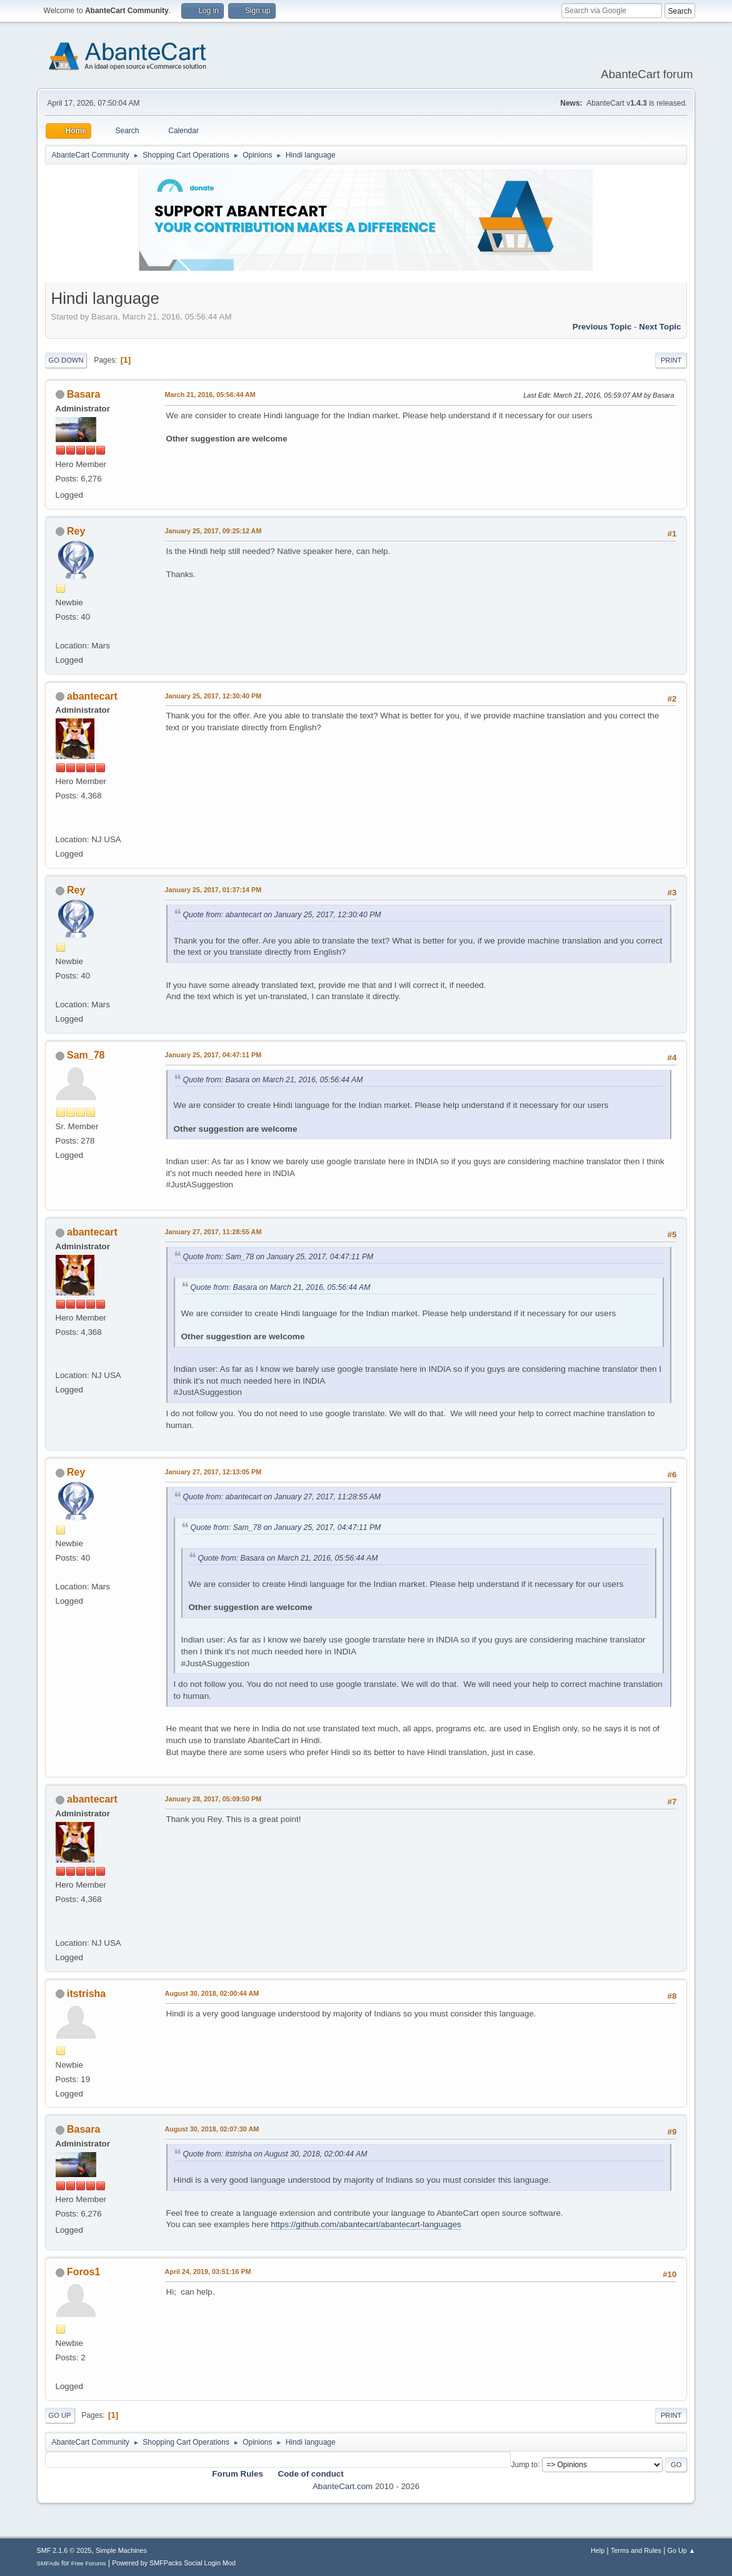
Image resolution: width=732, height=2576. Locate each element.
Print (671, 360)
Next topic (660, 326)
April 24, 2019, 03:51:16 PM (208, 2271)
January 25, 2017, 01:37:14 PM (213, 889)
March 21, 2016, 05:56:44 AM (210, 394)
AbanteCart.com (343, 2486)
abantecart (92, 696)
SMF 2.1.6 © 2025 (64, 2550)
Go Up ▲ (682, 2550)
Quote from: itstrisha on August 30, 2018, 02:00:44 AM (275, 2154)
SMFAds (48, 2563)
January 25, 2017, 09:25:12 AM (213, 531)
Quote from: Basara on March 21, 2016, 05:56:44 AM (273, 1079)
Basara (83, 394)
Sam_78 (85, 1055)
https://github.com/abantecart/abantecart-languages (366, 2224)
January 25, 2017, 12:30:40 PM (213, 696)
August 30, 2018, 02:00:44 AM (212, 1993)
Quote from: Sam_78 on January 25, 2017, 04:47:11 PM (278, 1256)
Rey (76, 531)
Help (597, 2550)
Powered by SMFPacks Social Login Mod (174, 2563)
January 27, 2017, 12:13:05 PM (213, 1472)
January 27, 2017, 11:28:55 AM (213, 1231)
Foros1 (83, 2272)
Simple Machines (121, 2550)
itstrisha (86, 1993)
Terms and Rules (636, 2550)
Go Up (60, 2415)
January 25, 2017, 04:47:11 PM (213, 1055)
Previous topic (602, 326)
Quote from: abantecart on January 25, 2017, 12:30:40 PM (282, 914)
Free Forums (88, 2563)
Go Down (66, 360)
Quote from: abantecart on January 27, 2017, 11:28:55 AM (282, 1496)
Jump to (524, 2464)
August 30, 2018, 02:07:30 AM (212, 2129)
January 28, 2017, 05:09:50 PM (213, 1799)
